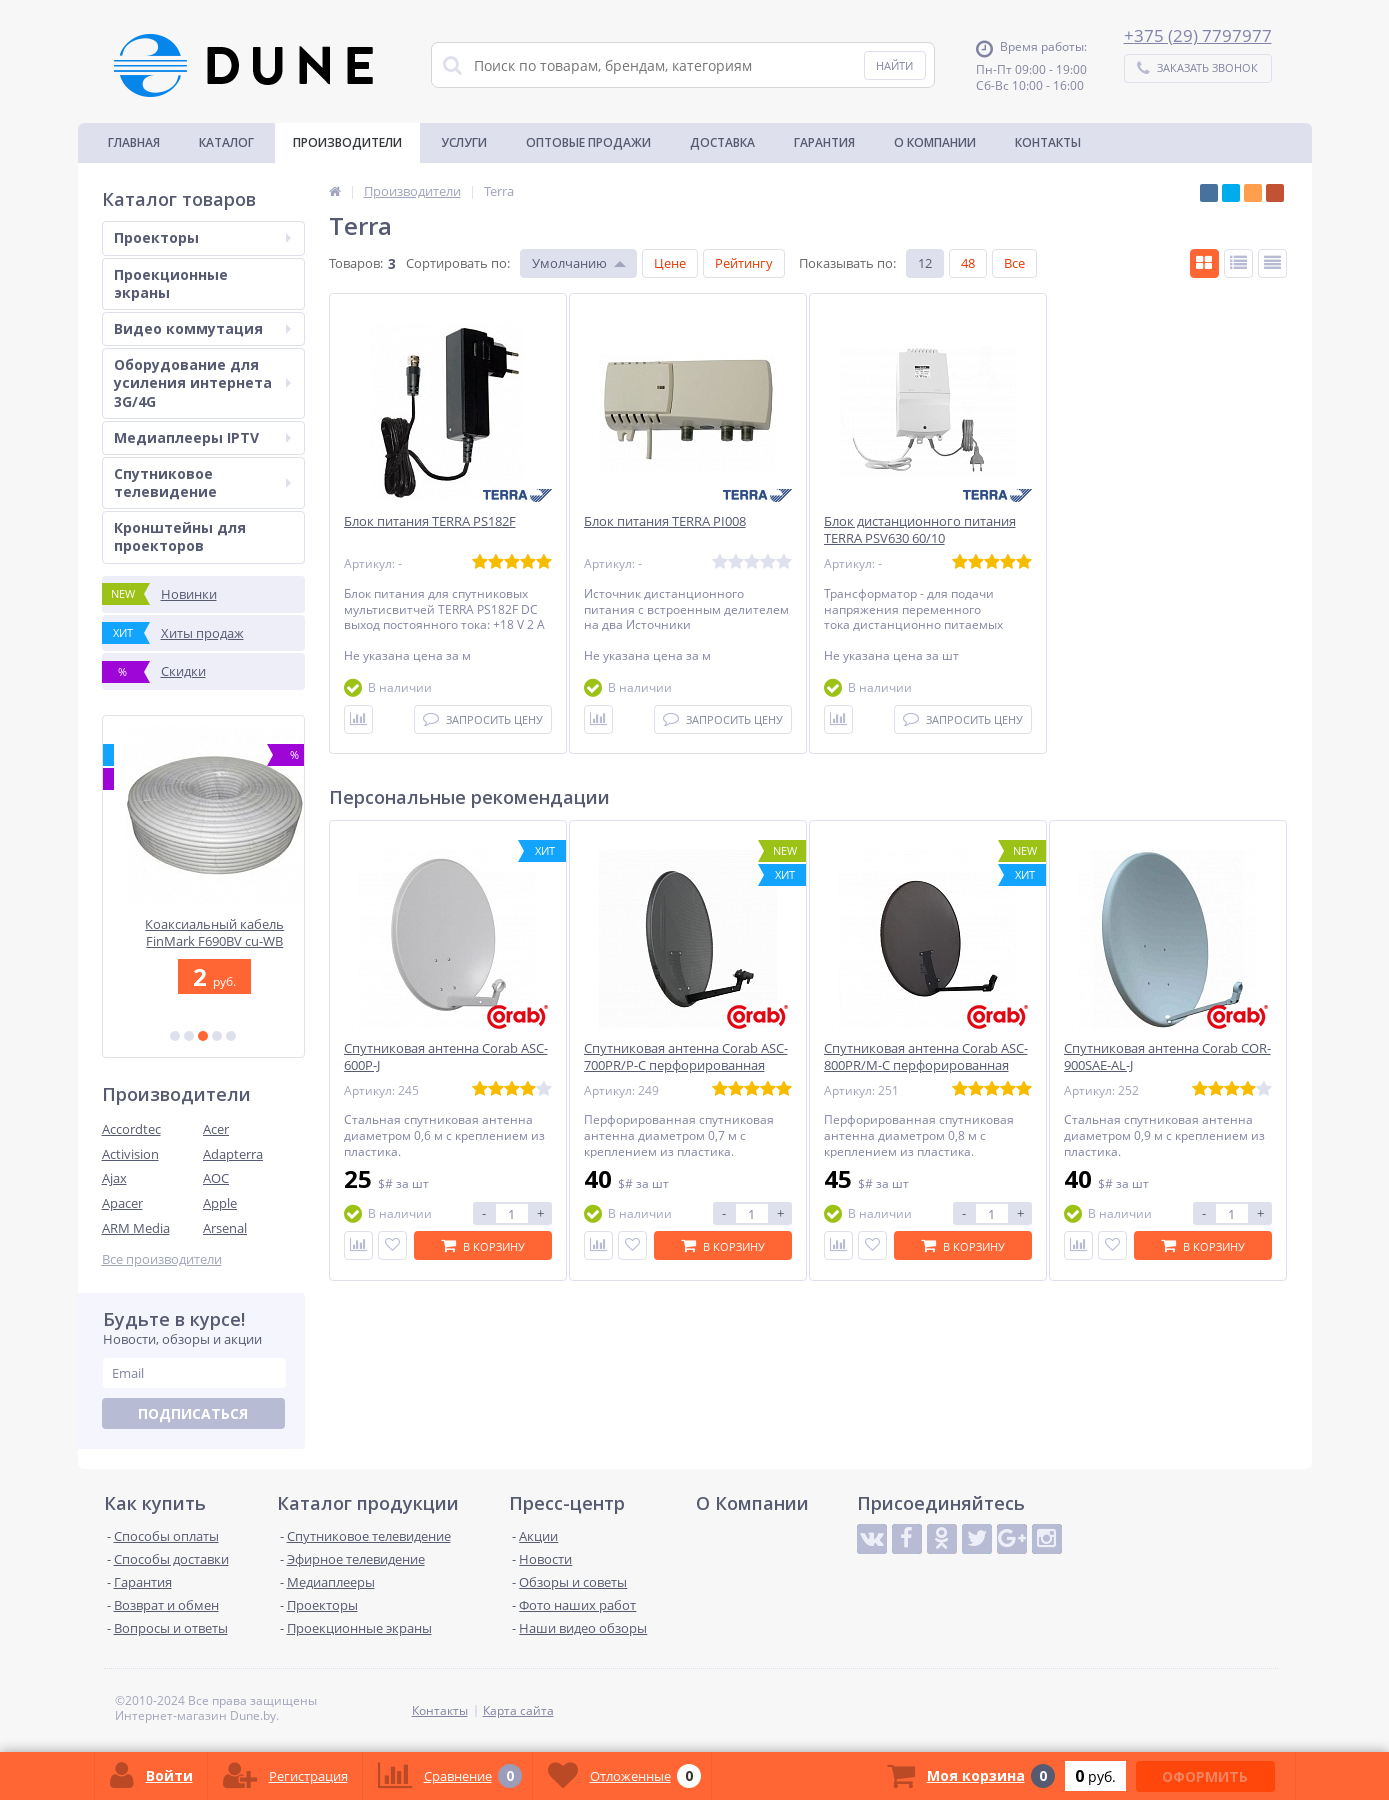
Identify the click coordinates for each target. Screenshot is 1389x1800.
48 (968, 263)
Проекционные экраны (171, 283)
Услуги (464, 142)
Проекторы (202, 237)
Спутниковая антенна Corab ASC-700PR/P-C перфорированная (686, 1057)
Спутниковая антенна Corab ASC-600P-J (446, 1057)
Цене (670, 263)
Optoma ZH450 (203, 924)
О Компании (935, 142)
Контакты (1048, 142)
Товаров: (356, 263)
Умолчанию (569, 263)
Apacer (122, 1203)
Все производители (162, 1259)
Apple (220, 1203)
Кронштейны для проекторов (180, 536)
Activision (130, 1154)
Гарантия (824, 142)
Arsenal (225, 1228)
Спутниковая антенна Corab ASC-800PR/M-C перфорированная (926, 1057)
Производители (347, 142)
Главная (134, 142)
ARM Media (136, 1228)
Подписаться (193, 1413)
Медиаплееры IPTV (202, 437)
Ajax (114, 1178)
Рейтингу (744, 263)
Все (1014, 263)
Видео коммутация (202, 328)
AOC (216, 1178)
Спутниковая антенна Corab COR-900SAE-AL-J (1167, 1057)
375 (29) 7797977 (1203, 35)
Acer (216, 1129)
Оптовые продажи (588, 142)
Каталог (226, 142)
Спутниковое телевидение (202, 482)
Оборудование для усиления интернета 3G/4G (202, 382)
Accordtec (131, 1129)
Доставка (722, 142)
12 (925, 263)
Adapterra (233, 1154)
